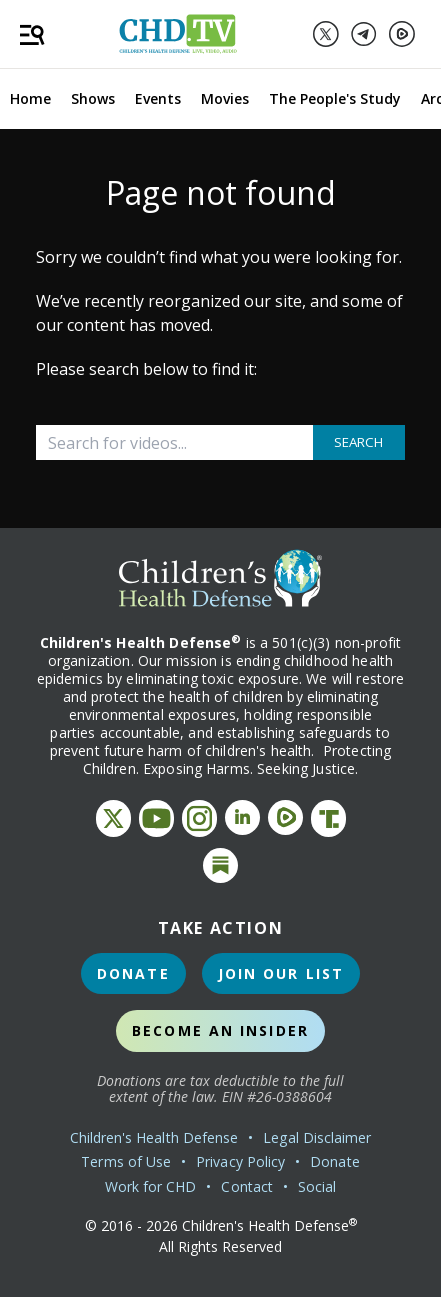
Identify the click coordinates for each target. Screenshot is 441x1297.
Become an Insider (220, 1030)
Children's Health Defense (154, 1137)
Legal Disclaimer (317, 1137)
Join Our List (281, 973)
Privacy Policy (240, 1161)
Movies (225, 98)
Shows (93, 98)
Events (158, 98)
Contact (247, 1186)
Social (317, 1186)
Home (30, 98)
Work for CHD (151, 1186)
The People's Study (335, 98)
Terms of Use (126, 1161)
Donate (133, 973)
